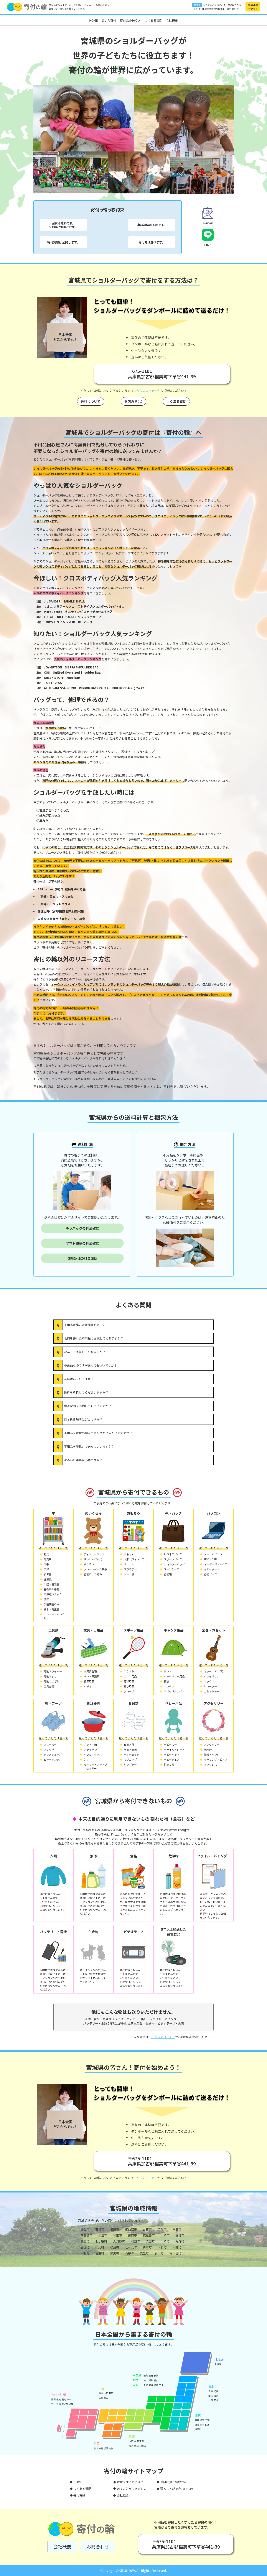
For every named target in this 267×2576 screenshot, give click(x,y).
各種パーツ (210, 1574)
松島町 (114, 2247)
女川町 (159, 2253)
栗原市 (132, 2235)
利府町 (147, 2247)
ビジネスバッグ (173, 1554)
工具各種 (49, 1686)
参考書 (48, 1574)
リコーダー (210, 1686)
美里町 (144, 2253)
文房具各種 (90, 1671)
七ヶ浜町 (131, 2247)
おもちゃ (129, 1554)
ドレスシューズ (53, 1754)
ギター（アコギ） (214, 1671)
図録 (46, 1569)
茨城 (197, 2424)
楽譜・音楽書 (51, 1584)
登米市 (117, 2235)
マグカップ (130, 1759)
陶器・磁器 (130, 1749)
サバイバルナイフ (174, 1691)
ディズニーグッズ (94, 1554)
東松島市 (149, 2235)
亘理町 (84, 2247)
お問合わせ (98, 2546)
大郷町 (176, 2247)
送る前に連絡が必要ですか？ (83, 1460)
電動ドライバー (53, 1671)
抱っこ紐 (169, 1764)
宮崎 (58, 2403)
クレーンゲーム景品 (95, 1569)
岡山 (106, 2397)
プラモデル (130, 1569)
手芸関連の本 (51, 1604)
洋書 (46, 1564)
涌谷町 (129, 2253)
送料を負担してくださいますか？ (86, 1392)
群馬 (207, 2424)
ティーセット (131, 1754)
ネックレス (210, 1764)
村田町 (135, 2241)
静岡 (151, 2385)
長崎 (64, 2399)
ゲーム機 (129, 1574)
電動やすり (50, 1676)
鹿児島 (65, 2403)
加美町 (114, 2253)
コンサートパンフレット (54, 1616)
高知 (111, 2448)
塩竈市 (114, 2229)
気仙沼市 (131, 2229)
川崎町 (165, 2241)
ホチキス (89, 1686)
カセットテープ (213, 1691)
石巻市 (99, 2229)
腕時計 (208, 1749)
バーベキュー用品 (174, 1676)
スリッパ (49, 1749)
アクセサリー (211, 1744)
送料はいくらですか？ (79, 1379)
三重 (161, 2385)
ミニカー (129, 1564)
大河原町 (119, 2241)
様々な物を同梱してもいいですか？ (87, 1406)
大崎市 (165, 2235)
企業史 (48, 1579)
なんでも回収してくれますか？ (84, 1352)
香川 (95, 2448)
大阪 (131, 2441)
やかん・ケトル (93, 1754)
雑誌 (46, 1554)
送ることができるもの (131, 2488)
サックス (209, 1681)
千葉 (207, 2420)
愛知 (146, 2385)
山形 (210, 2395)
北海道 (218, 2364)
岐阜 (156, 2385)
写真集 (48, 1559)
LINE (208, 238)
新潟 (156, 2375)
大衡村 (84, 2253)
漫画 (46, 1599)
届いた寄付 (108, 20)
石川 (146, 2380)
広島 (101, 2397)
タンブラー (130, 1764)
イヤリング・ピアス (215, 1759)
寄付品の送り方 (130, 20)
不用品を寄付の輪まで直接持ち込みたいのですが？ (98, 1433)
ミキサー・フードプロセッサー (95, 1766)
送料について (90, 401)
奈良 (136, 2445)
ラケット (129, 1671)
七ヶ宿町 (101, 2241)
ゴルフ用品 (130, 1676)
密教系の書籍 (51, 1589)
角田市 (176, 2229)
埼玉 (202, 2420)
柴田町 (150, 2241)
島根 (101, 2393)
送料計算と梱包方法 (173, 2482)
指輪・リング (212, 1754)
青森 (210, 2391)
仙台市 (84, 2229)
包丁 (86, 1759)
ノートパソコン (213, 1554)
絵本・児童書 (51, 1609)
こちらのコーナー (145, 390)
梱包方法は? (133, 401)
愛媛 (106, 2448)
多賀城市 (86, 2235)
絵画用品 (89, 1681)
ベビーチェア (171, 1759)
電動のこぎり (51, 1681)
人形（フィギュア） (135, 1559)
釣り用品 (129, 1686)
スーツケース (171, 1569)
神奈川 (198, 2429)
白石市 (147, 2229)
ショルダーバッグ (174, 1564)
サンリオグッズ (93, 1559)
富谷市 (179, 2235)
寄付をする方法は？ (130, 2482)
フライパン (90, 1749)
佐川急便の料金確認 (82, 1258)
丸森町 (179, 2241)
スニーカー (50, 1744)
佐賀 (58, 2399)
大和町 (162, 2247)
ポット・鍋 (90, 1744)
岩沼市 (102, 2235)
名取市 (162, 2229)
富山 (156, 2380)
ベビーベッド (171, 1754)
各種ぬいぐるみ (93, 1574)
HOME (93, 20)
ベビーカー (170, 1744)
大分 (53, 2403)
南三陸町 (175, 2253)
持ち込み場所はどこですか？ (83, 1419)
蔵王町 (84, 2241)
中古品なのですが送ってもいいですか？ (90, 1365)
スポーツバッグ (173, 1559)
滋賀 (131, 2445)
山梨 (146, 2375)
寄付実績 (79, 2495)
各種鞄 (168, 1574)
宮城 (216, 2400)
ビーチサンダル (53, 1759)
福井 (151, 2380)
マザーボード (212, 1569)
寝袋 (166, 1681)
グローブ (129, 1691)
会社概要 (172, 20)
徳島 (101, 2448)
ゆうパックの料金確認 (82, 1228)
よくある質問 (153, 20)
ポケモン (89, 1564)
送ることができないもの (176, 2488)
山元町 (99, 2247)
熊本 (69, 2399)
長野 (151, 2375)
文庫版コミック (53, 1594)
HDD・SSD (210, 1559)
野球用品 (129, 1681)
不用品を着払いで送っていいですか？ (89, 1446)
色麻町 (99, 2253)
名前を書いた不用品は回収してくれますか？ (93, 1338)
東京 (197, 2420)
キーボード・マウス (215, 1564)
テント (168, 1671)
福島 (216, 2395)
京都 (141, 2441)
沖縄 (71, 2403)
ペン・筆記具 (91, 1676)
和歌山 (142, 2445)
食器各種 (129, 1744)
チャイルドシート (174, 1749)
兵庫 (136, 2441)
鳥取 (111, 2393)
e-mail (208, 216)
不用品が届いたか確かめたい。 (85, 1324)
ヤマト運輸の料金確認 (82, 1243)
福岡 (53, 2399)
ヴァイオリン (212, 1676)
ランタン (169, 1686)
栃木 (202, 2424)
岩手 (216, 2391)
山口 (106, 2393)
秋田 (210, 2400)
